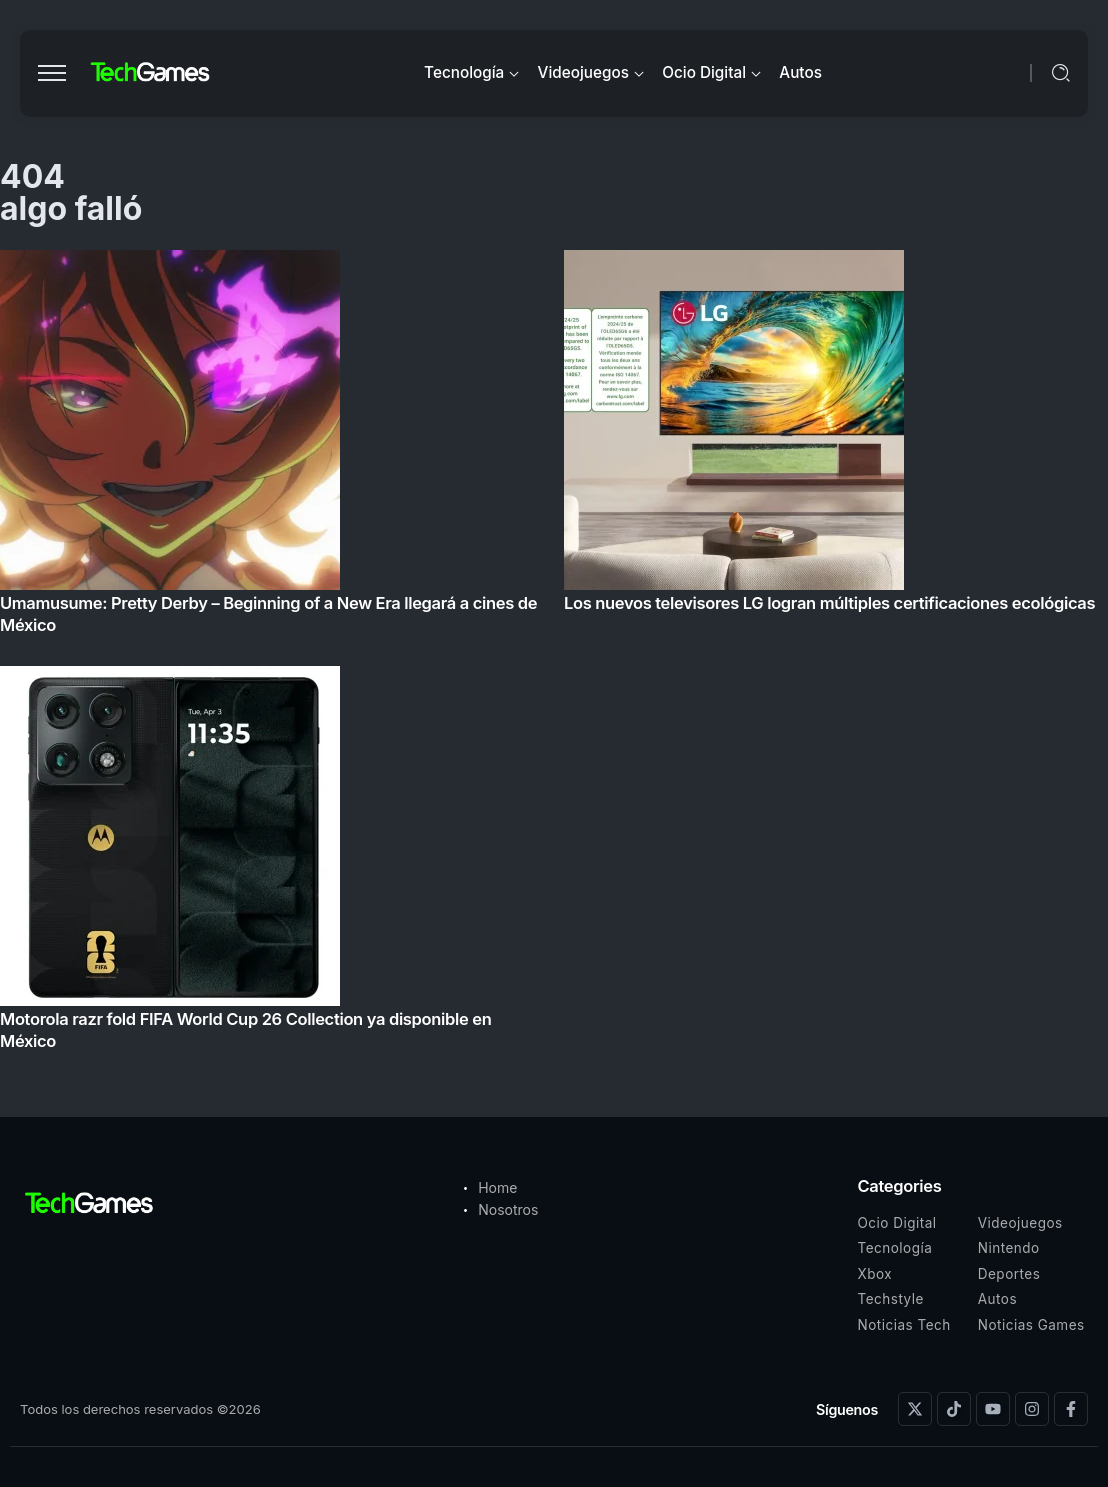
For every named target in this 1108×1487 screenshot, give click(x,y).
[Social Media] (915, 1409)
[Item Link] (554, 656)
